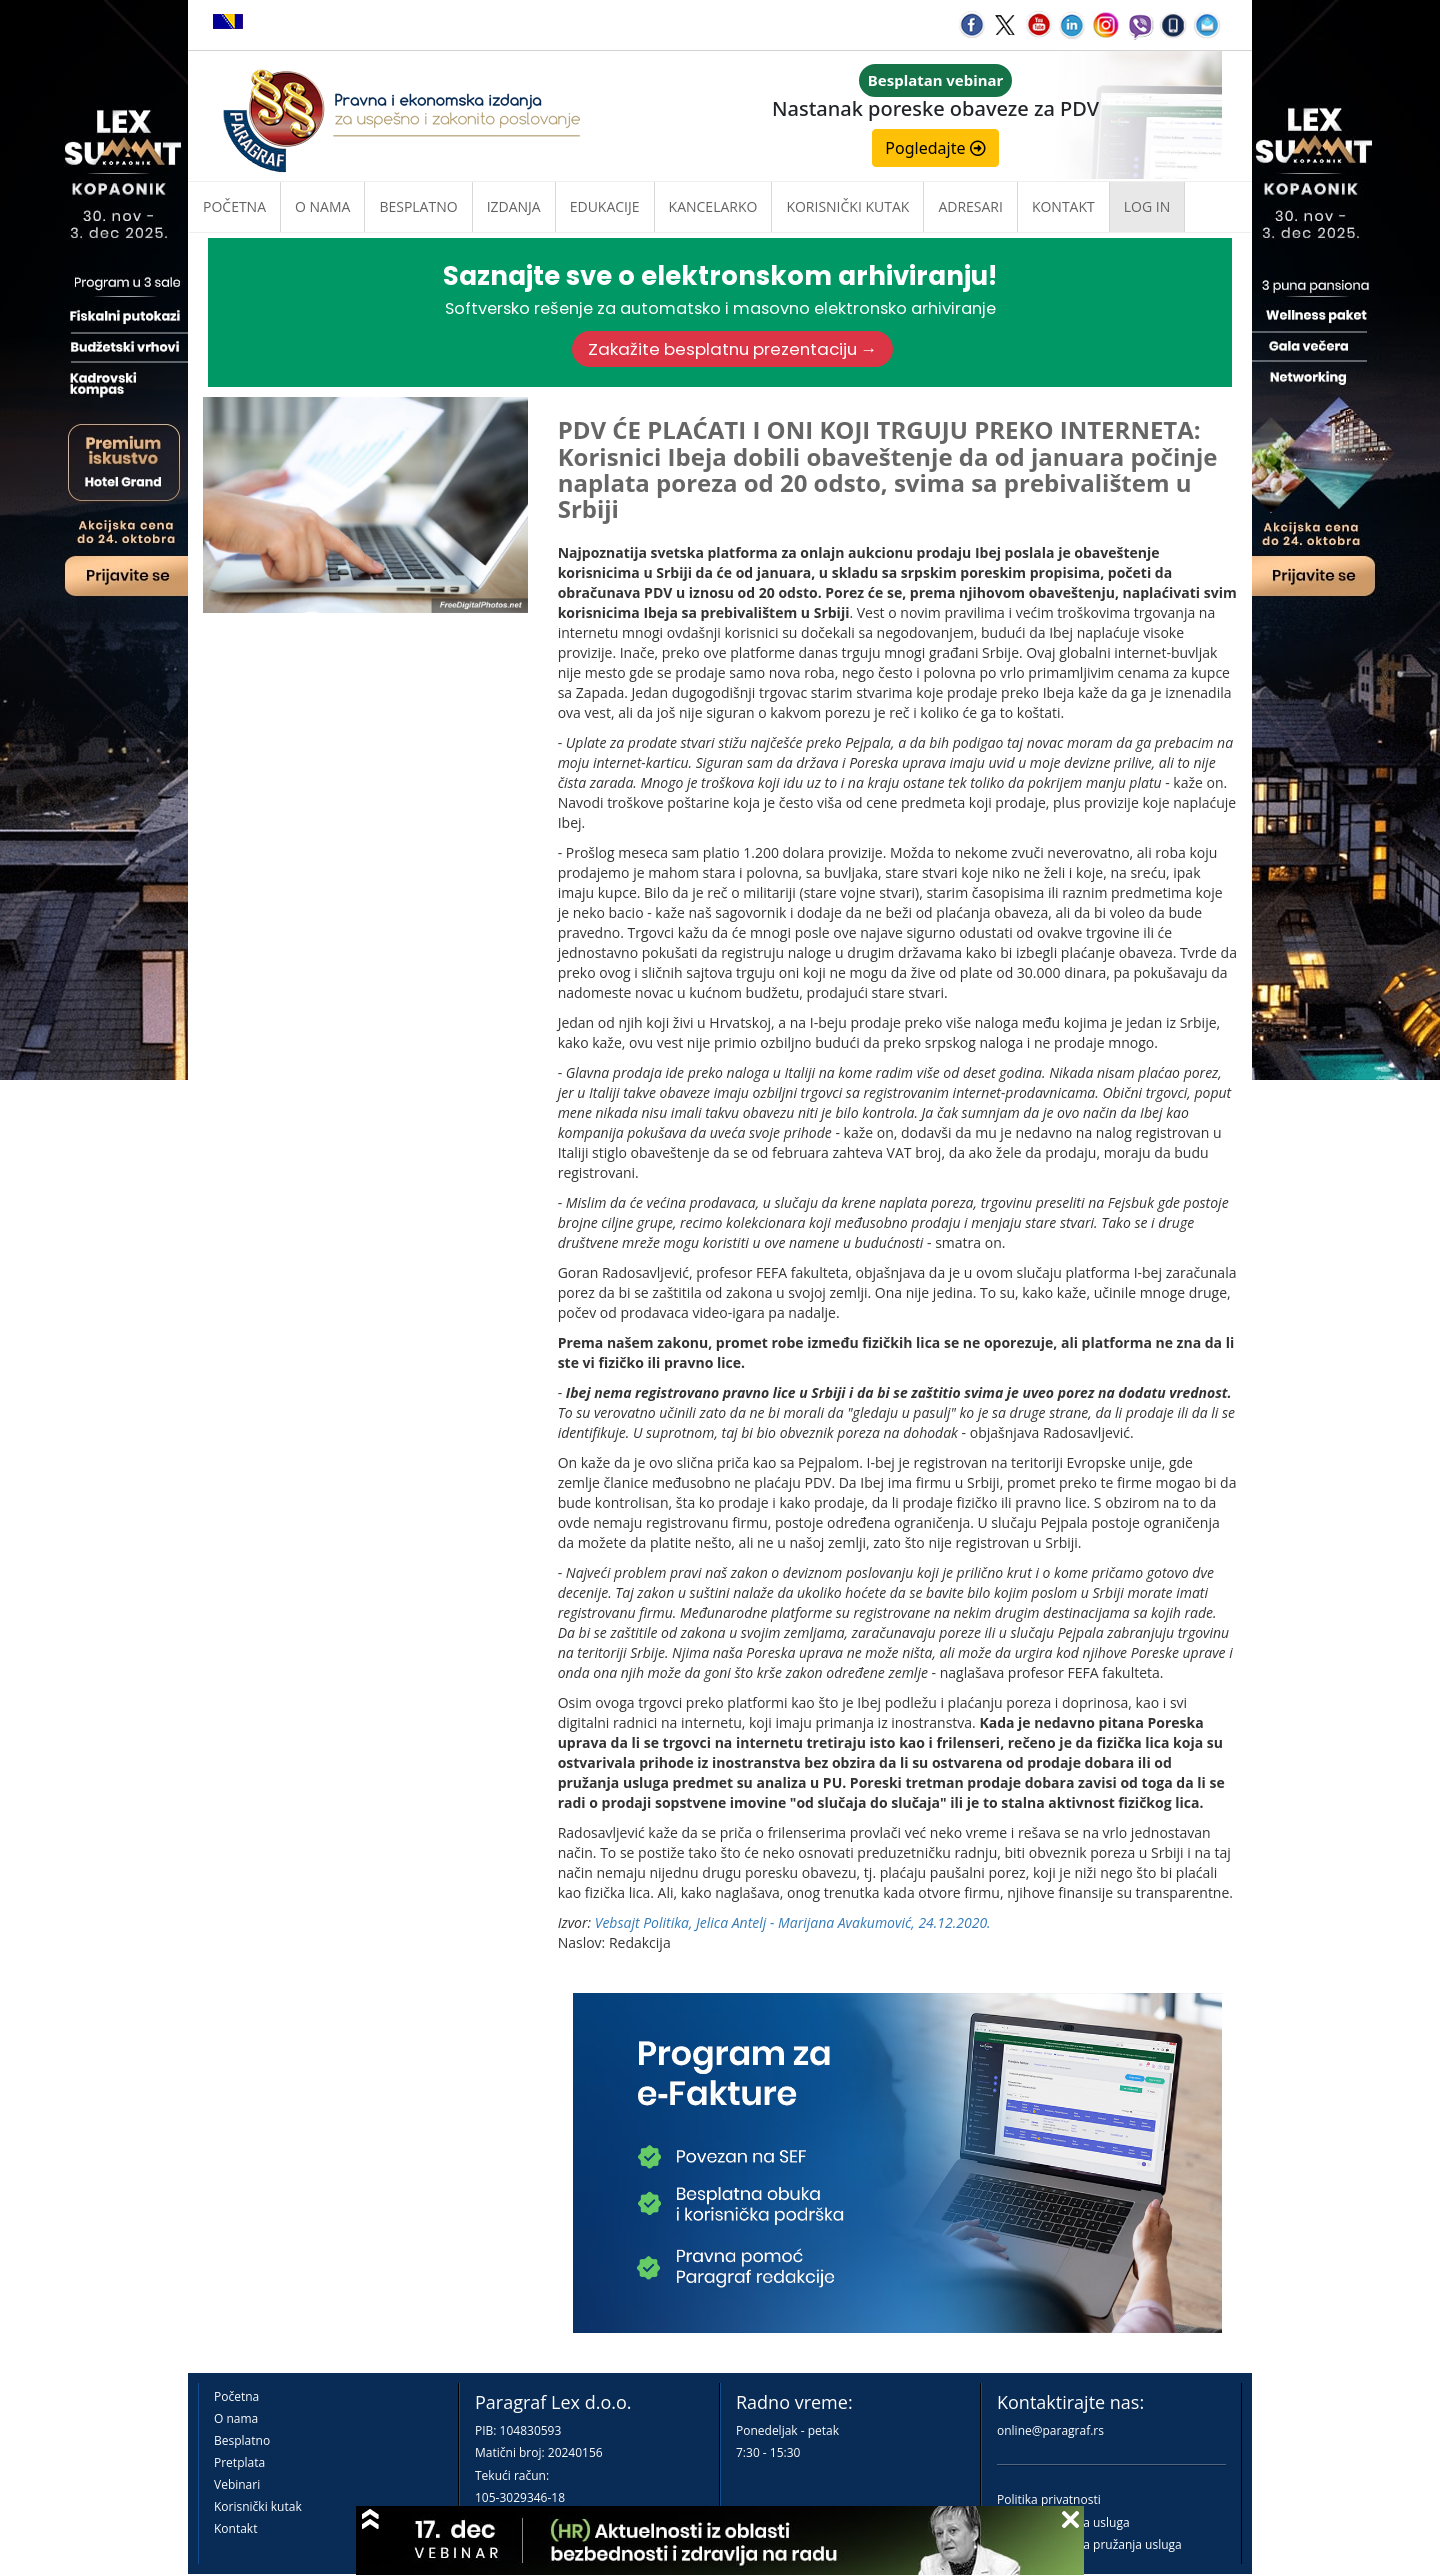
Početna (234, 206)
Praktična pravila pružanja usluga (1089, 2544)
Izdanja (514, 206)
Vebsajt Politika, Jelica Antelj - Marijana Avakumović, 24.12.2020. (793, 1922)
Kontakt (235, 2528)
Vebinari (237, 2484)
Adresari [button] (970, 206)
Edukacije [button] (605, 206)
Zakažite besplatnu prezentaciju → (733, 349)
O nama (322, 206)
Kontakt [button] (1063, 206)
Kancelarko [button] (713, 206)
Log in (1147, 206)
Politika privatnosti (1049, 2499)
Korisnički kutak (258, 2506)
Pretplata (239, 2462)
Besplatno (418, 206)
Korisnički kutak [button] (847, 206)
